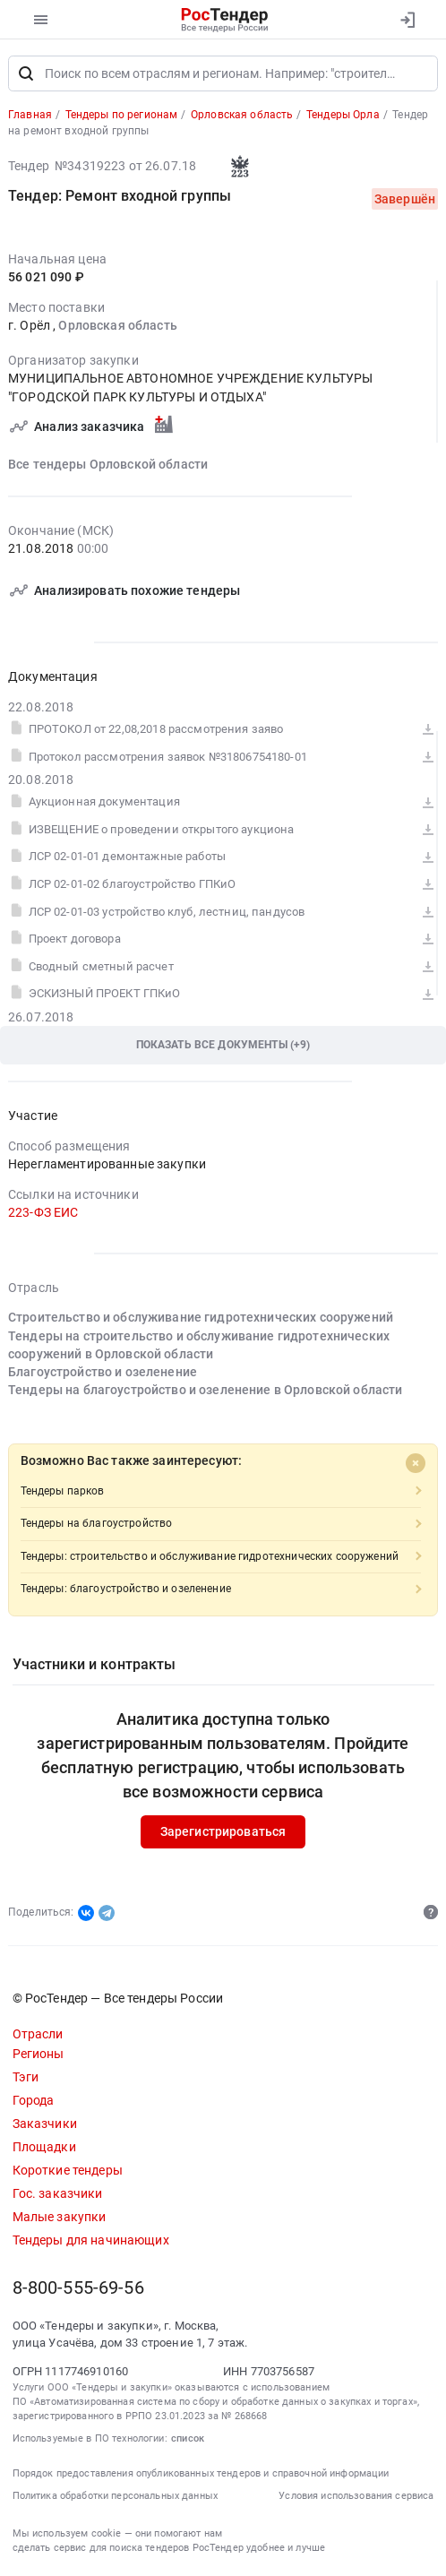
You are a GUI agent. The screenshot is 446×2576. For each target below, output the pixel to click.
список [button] (187, 2438)
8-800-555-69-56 (78, 2288)
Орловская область (117, 326)
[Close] (415, 1463)
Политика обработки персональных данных (115, 2496)
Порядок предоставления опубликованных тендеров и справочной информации (201, 2473)
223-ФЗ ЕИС (43, 1213)
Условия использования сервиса (356, 2496)
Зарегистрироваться (223, 1832)
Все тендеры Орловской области (108, 464)
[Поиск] (26, 73)
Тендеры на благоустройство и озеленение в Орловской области (205, 1390)
